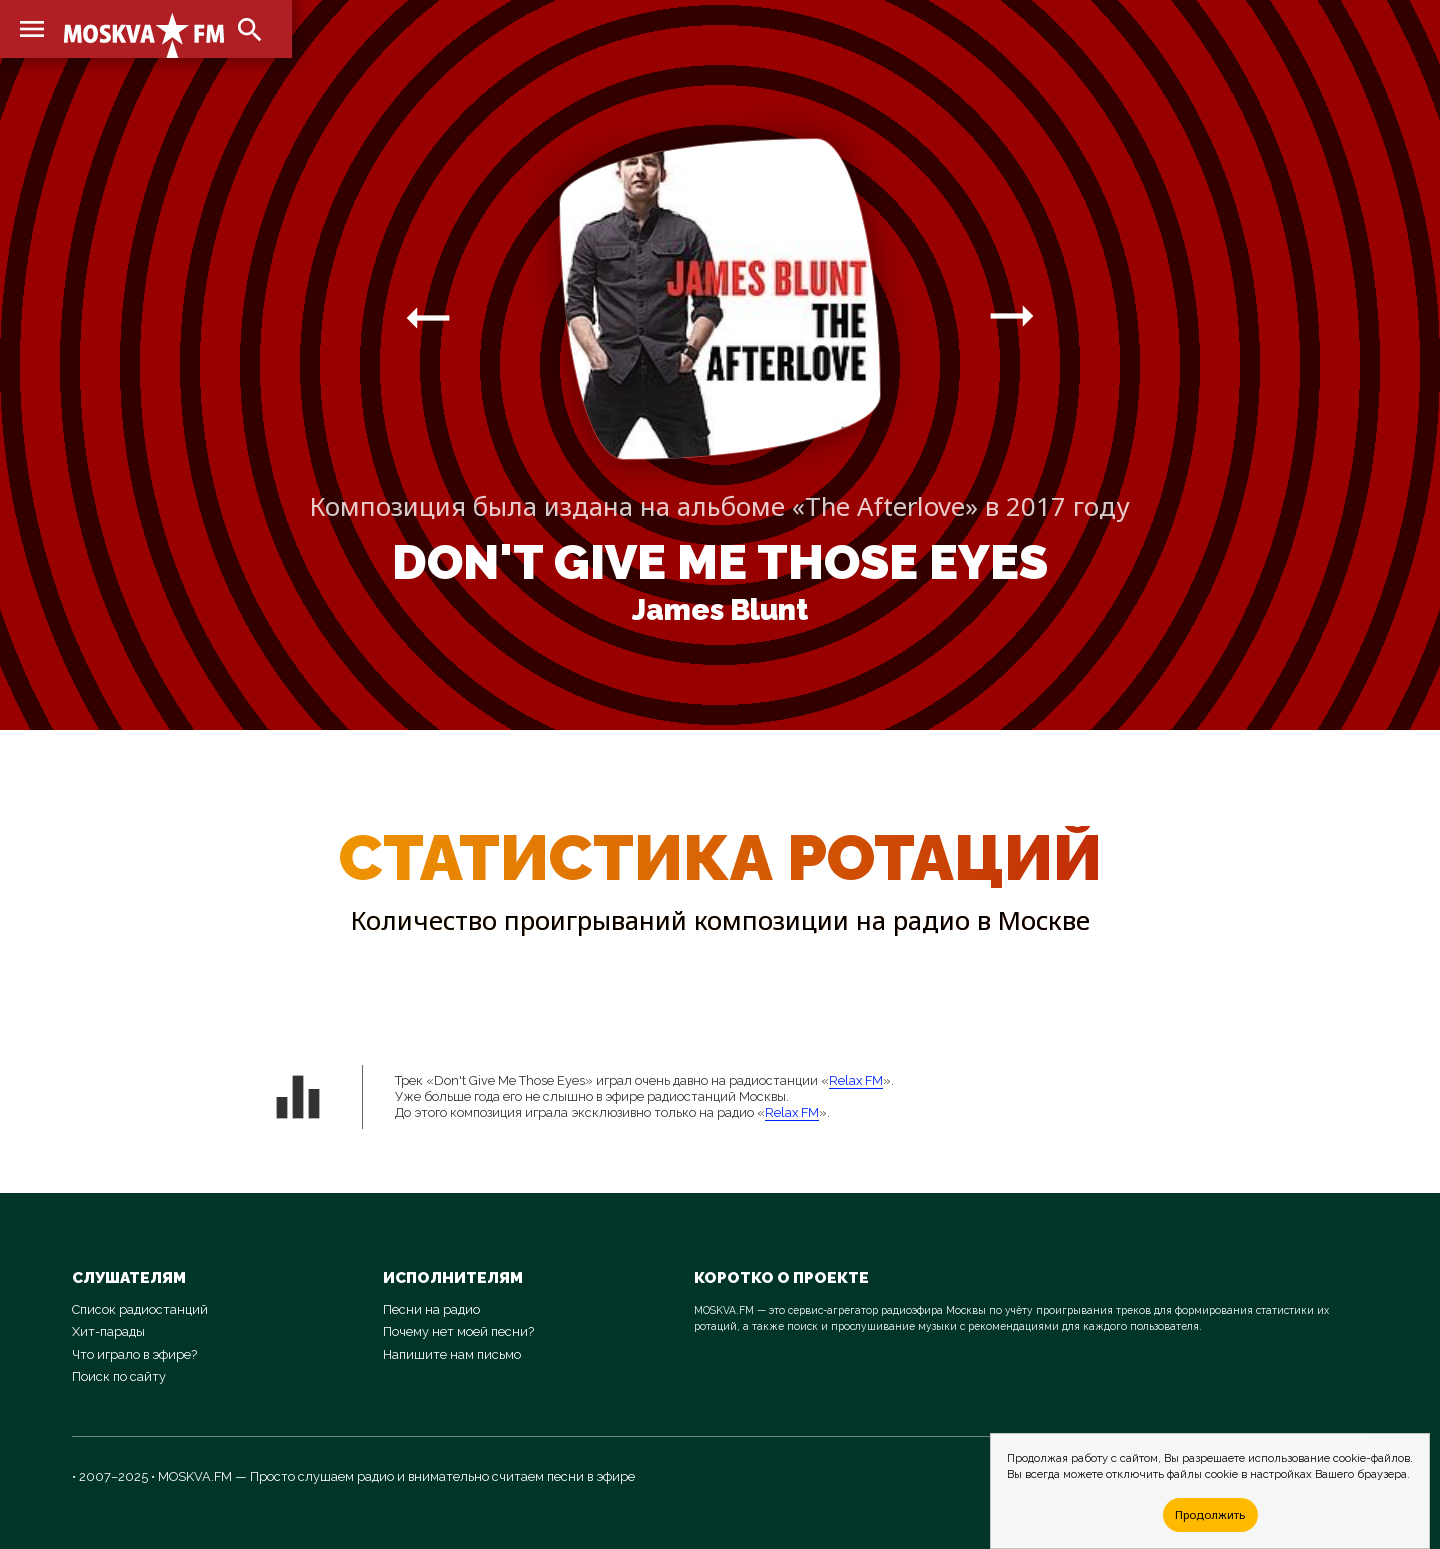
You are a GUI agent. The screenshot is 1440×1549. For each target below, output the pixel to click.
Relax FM (856, 1080)
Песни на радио (431, 1309)
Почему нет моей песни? (458, 1331)
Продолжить (1210, 1514)
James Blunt (720, 610)
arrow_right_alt (428, 317)
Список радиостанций (140, 1309)
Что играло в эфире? (134, 1354)
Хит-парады (108, 1331)
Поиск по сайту (119, 1376)
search (250, 30)
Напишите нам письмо (452, 1354)
